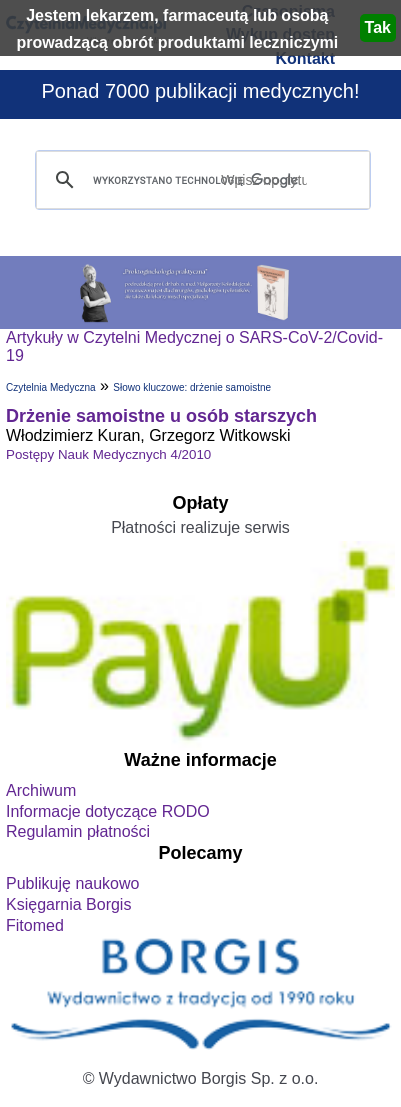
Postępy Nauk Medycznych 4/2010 (108, 454)
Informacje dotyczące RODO (108, 811)
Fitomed (35, 925)
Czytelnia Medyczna (50, 387)
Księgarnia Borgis (68, 904)
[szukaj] (200, 180)
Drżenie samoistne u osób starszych (161, 416)
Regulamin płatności (78, 831)
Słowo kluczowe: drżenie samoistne (192, 387)
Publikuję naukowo (72, 883)
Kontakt (305, 58)
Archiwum (41, 790)
